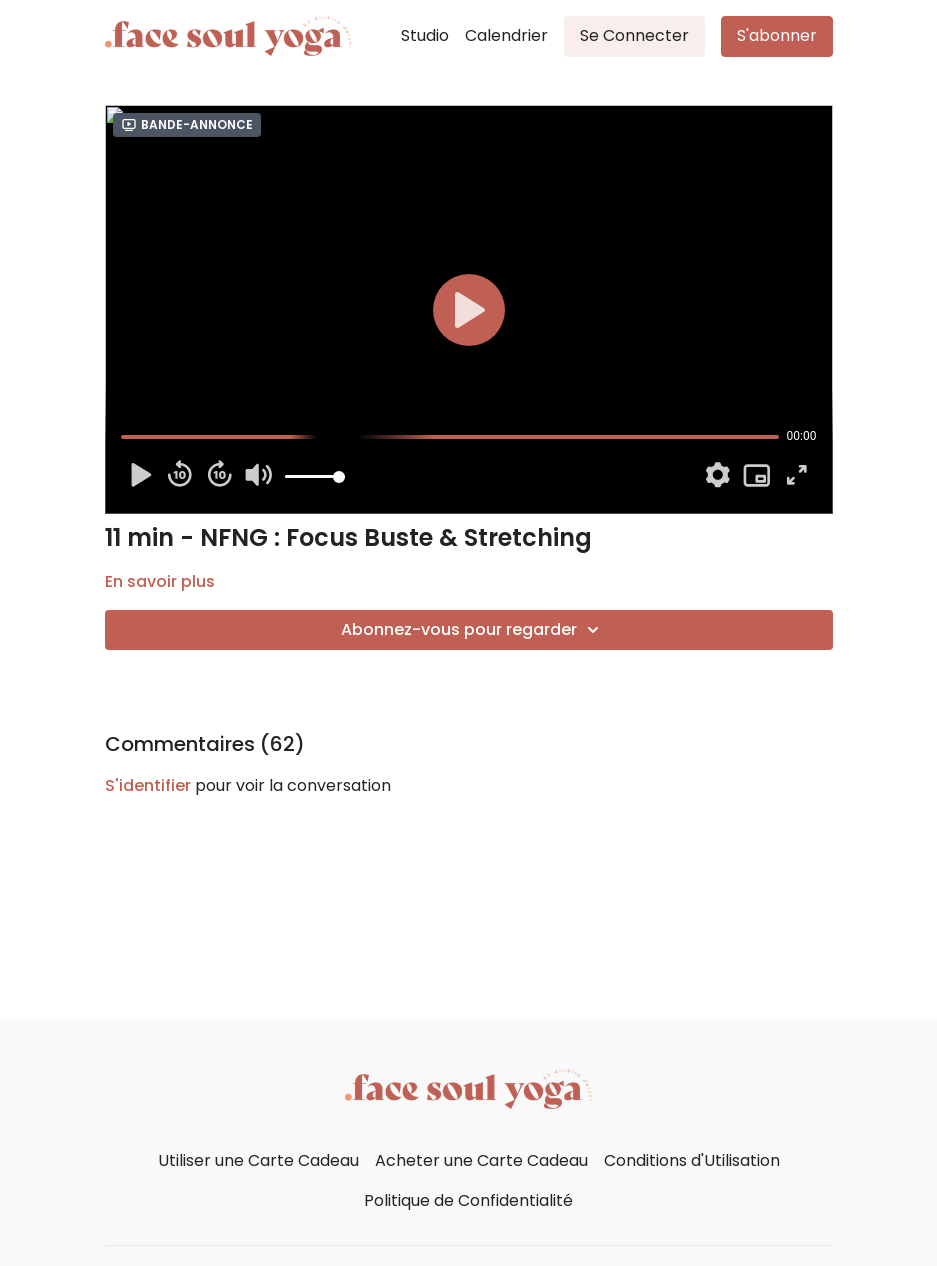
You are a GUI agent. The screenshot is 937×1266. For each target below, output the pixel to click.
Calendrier (506, 35)
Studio (425, 35)
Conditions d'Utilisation (692, 1160)
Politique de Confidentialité (468, 1200)
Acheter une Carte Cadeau (481, 1160)
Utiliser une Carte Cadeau (258, 1160)
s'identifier (148, 785)
